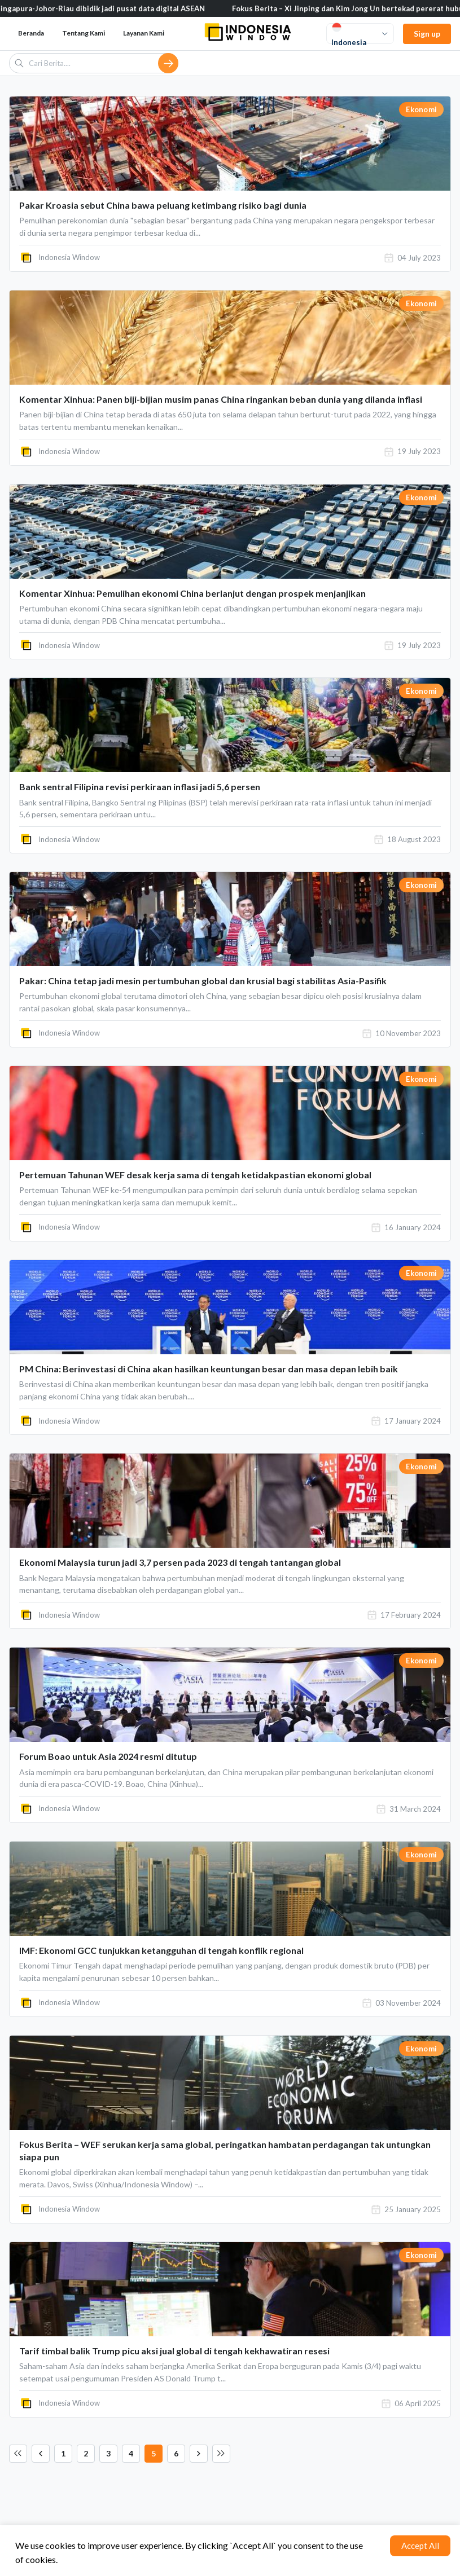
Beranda (31, 33)
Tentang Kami (83, 33)
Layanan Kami (143, 33)
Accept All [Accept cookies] (420, 2545)
